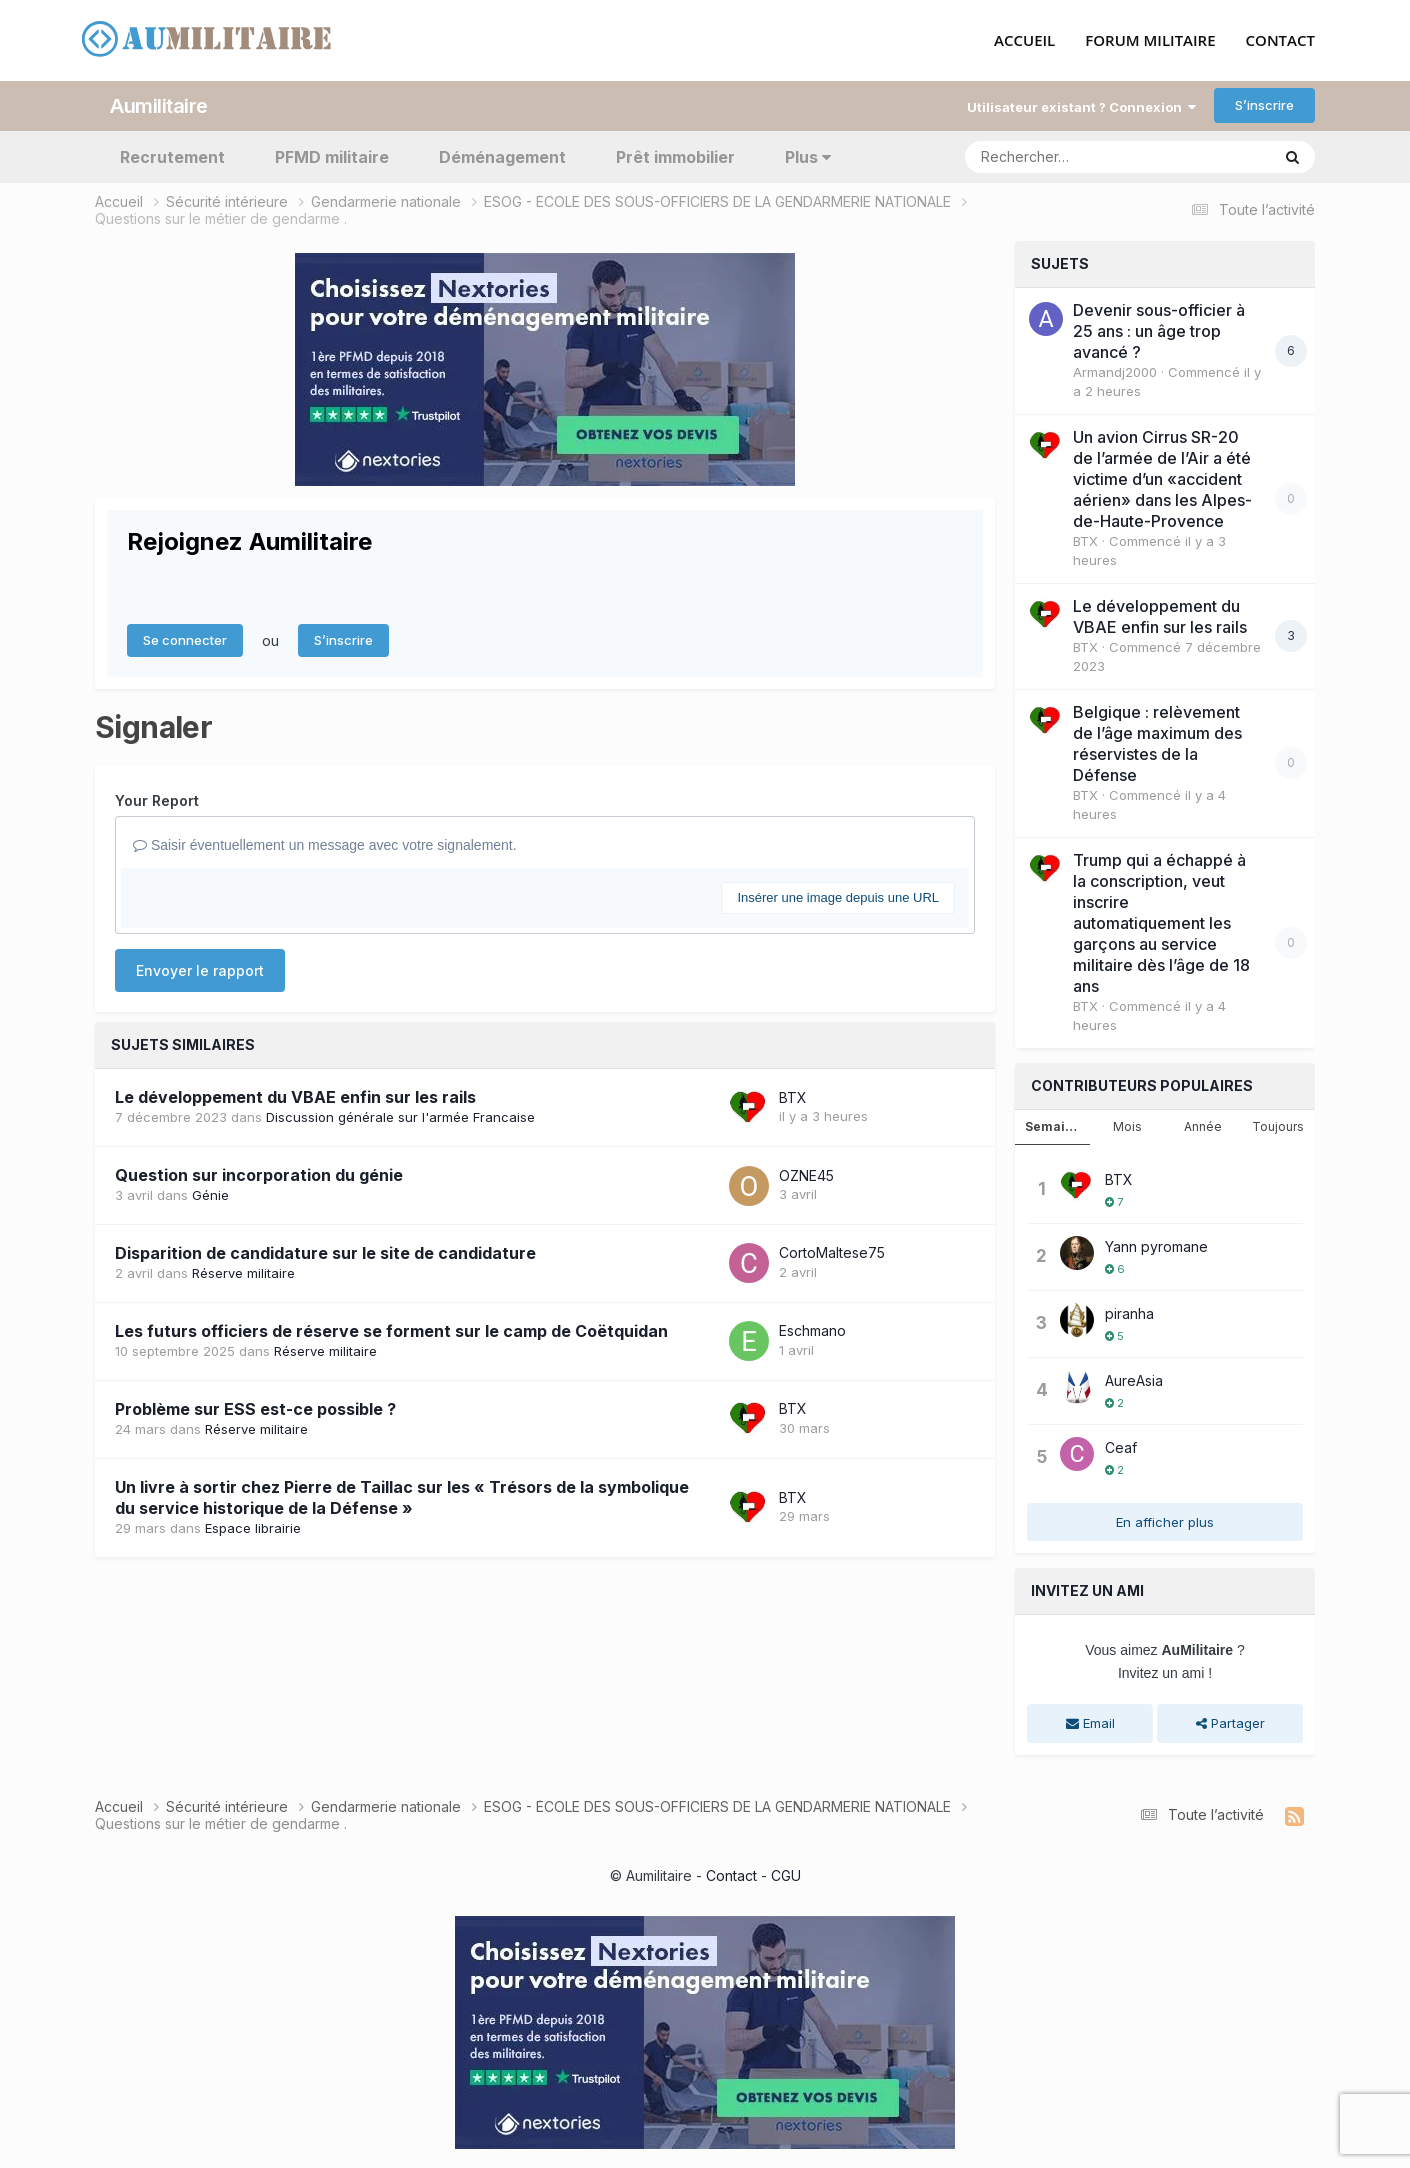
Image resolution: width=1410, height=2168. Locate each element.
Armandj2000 (1115, 371)
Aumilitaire (159, 105)
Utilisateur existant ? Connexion (1081, 106)
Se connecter (185, 640)
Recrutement (172, 156)
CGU (786, 1874)
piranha (1129, 1312)
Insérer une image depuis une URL (838, 896)
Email (1090, 1723)
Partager (1230, 1723)
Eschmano (812, 1330)
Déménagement (502, 156)
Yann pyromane (1156, 1245)
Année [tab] (1203, 1125)
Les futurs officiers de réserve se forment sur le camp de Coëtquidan (391, 1330)
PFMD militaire (332, 156)
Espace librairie (253, 1527)
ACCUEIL (1024, 41)
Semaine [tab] (1053, 1125)
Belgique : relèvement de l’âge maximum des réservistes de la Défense (1157, 742)
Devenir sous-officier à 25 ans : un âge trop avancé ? (1159, 330)
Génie (210, 1195)
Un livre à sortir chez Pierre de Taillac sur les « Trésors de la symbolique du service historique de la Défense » (402, 1496)
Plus (808, 156)
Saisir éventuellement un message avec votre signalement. (325, 844)
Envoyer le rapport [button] (200, 970)
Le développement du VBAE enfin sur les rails (295, 1097)
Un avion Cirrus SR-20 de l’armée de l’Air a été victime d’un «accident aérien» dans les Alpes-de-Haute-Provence (1162, 478)
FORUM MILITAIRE (1150, 41)
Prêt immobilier (675, 156)
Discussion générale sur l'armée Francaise (400, 1117)
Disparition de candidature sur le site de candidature (325, 1252)
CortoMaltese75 (832, 1252)
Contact (731, 1874)
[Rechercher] (1060, 156)
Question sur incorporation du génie (259, 1175)
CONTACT (1280, 41)
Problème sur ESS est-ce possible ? (255, 1408)
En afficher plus (1165, 1521)
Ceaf (1121, 1446)
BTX (793, 1096)
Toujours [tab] (1278, 1125)
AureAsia (1134, 1379)
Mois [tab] (1127, 1125)
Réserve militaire (243, 1272)
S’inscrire (1264, 105)
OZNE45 (806, 1174)
